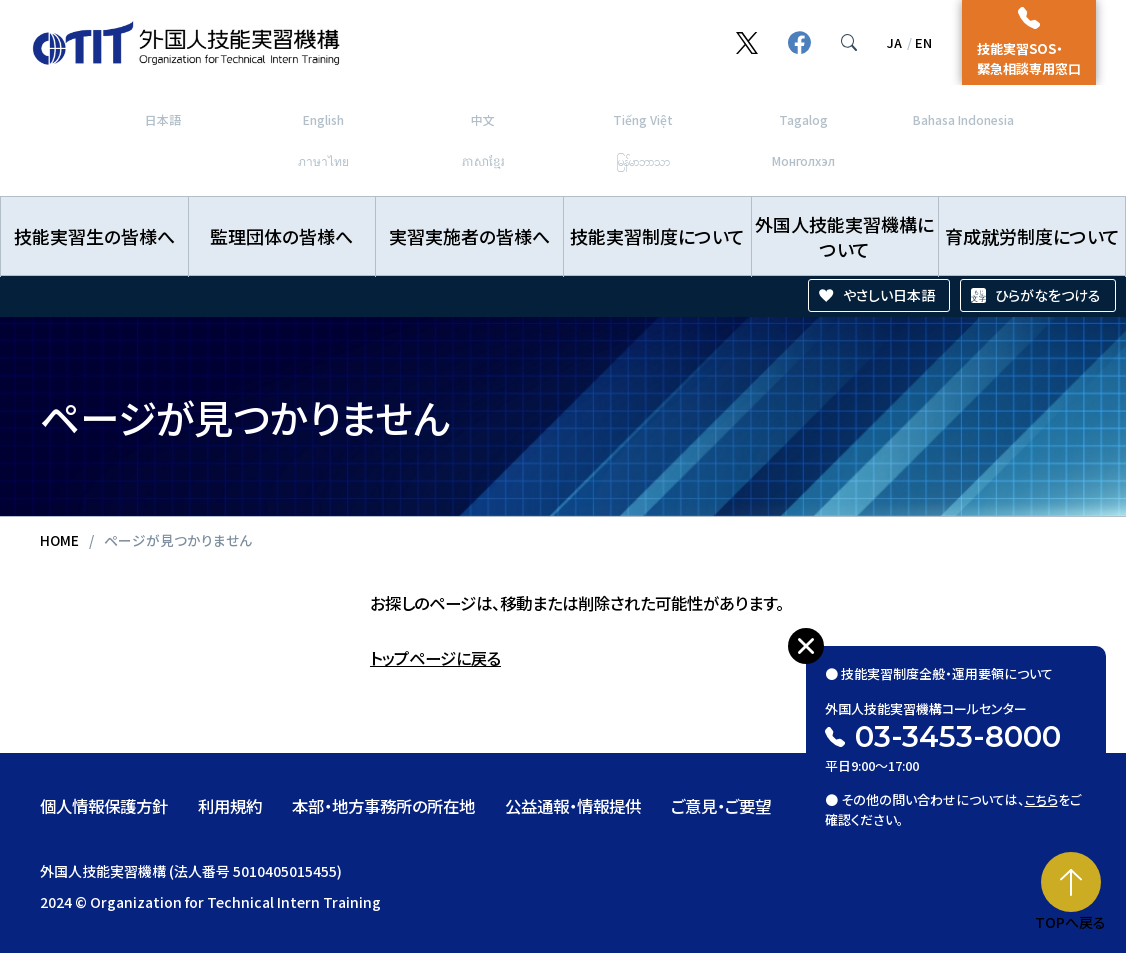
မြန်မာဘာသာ (643, 160)
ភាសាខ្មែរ (483, 160)
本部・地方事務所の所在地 (383, 806)
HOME (59, 540)
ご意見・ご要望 (721, 806)
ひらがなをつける (1048, 295)
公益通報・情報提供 (573, 806)
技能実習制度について (657, 236)
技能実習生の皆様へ (94, 236)
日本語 (163, 119)
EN (923, 42)
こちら (1042, 786)
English (323, 119)
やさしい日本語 (889, 295)
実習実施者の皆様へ (469, 236)
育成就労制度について (1032, 236)
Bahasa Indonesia (963, 119)
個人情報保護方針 (104, 806)
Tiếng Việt (643, 119)
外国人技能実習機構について (844, 236)
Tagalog (803, 119)
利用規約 (230, 806)
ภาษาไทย (323, 160)
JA (894, 42)
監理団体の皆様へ (281, 236)
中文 (483, 119)
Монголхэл (803, 160)
